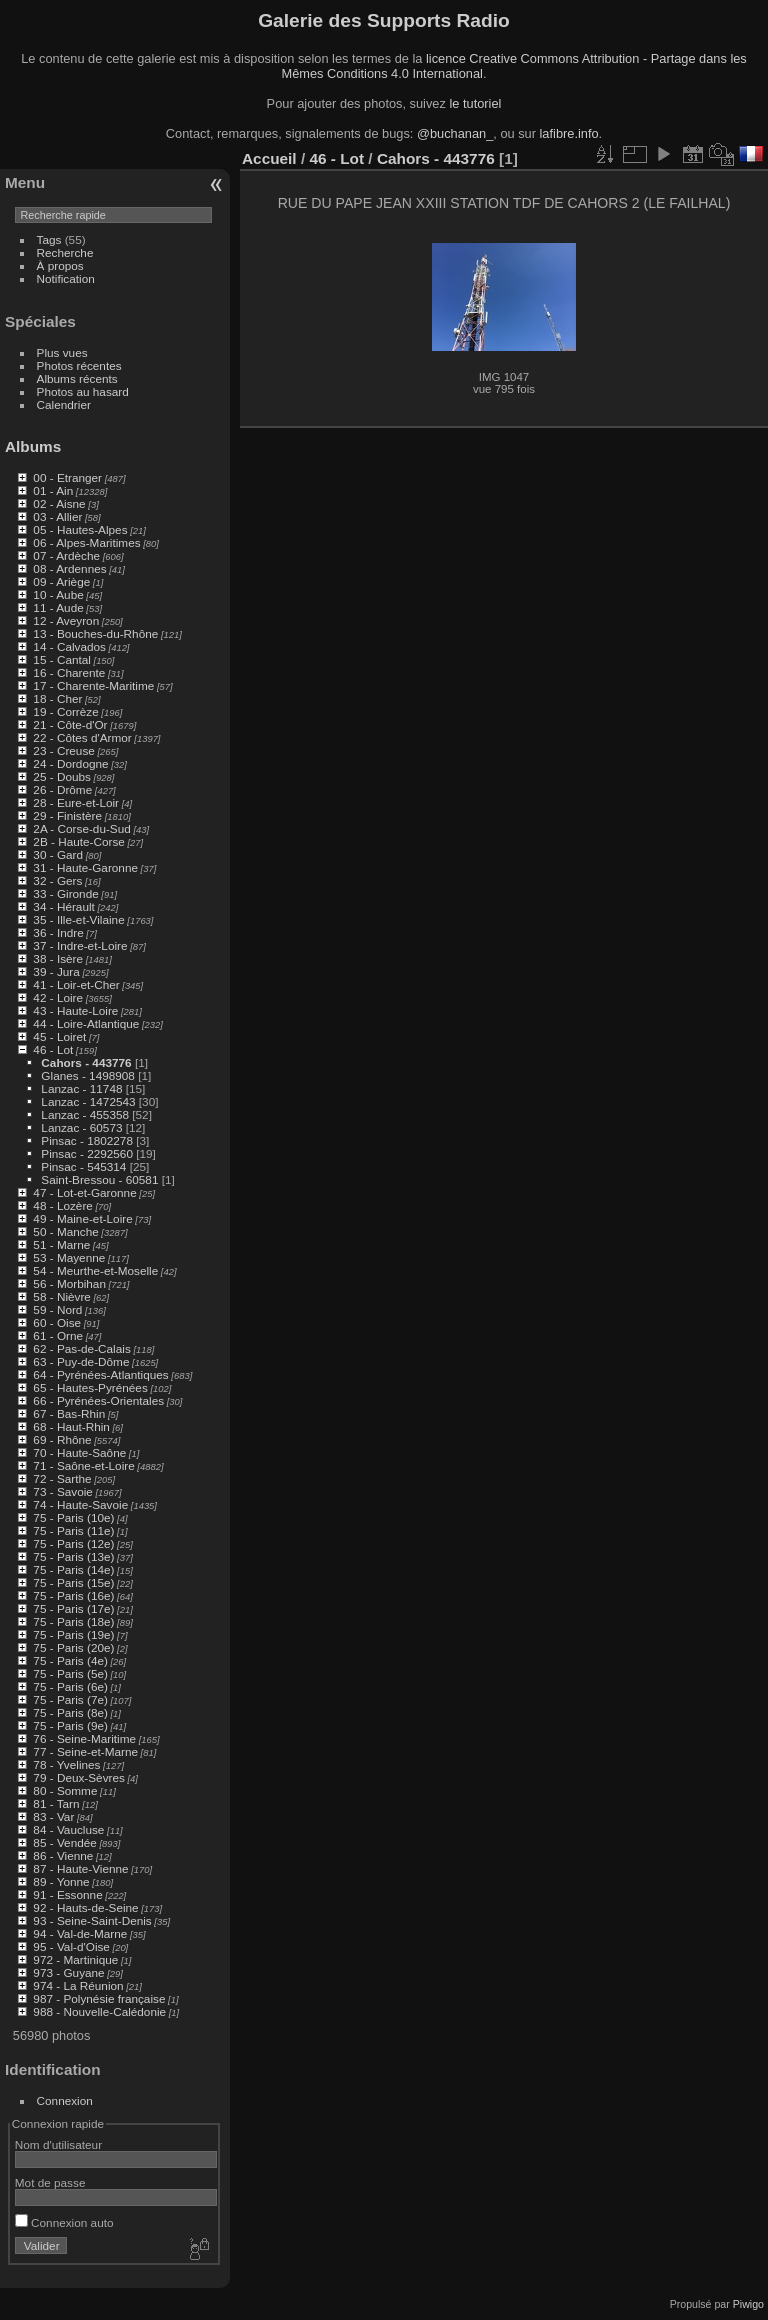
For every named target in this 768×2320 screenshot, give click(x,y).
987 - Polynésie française (99, 1998)
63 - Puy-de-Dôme (81, 1361)
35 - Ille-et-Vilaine (78, 919)
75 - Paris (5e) (70, 1673)
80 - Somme (65, 1790)
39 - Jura (56, 971)
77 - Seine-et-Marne (85, 1751)
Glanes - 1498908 (88, 1075)
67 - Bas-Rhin (69, 1413)
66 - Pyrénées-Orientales (98, 1400)
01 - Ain (53, 490)
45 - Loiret (59, 1036)
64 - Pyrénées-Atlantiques (100, 1374)
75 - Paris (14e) (73, 1569)
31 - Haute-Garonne (85, 867)
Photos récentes (79, 365)
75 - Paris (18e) (73, 1621)
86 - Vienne (63, 1855)
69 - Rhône (62, 1439)
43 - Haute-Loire (75, 1010)
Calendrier (64, 404)
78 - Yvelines (66, 1764)
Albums (33, 446)
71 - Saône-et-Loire (83, 1465)
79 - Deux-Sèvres (79, 1777)
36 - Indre (58, 932)
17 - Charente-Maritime (93, 685)
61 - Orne (58, 1335)
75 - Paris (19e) (73, 1634)
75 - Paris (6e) (70, 1686)
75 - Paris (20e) (73, 1647)
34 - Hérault (63, 906)
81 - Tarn (56, 1803)
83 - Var (53, 1816)
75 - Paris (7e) (70, 1699)
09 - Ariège (61, 581)
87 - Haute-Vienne (80, 1868)
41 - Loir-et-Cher (76, 984)
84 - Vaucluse (68, 1829)
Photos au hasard (83, 391)
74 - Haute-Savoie (80, 1504)
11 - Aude (58, 607)
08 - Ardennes (69, 568)
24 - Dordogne (70, 763)
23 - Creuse (63, 750)
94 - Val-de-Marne (80, 1933)
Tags (49, 239)
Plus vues (62, 352)
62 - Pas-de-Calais (81, 1348)
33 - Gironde (65, 893)
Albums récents (77, 378)
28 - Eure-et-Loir (76, 802)
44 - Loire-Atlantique (86, 1023)
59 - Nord (57, 1309)
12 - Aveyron (66, 620)
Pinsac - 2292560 (87, 1153)
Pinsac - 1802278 (87, 1140)
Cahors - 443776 (86, 1062)
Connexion (65, 2100)
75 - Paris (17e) (73, 1608)
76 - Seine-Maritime (84, 1738)
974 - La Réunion (78, 1985)
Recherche (65, 252)
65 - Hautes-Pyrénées (90, 1387)
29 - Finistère (67, 815)
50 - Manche (65, 1231)
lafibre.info (569, 133)
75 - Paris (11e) (73, 1530)
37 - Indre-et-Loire (80, 945)
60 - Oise (57, 1322)
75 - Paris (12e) (73, 1543)
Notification (66, 278)
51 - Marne (61, 1244)
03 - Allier (57, 516)
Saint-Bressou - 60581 (99, 1179)
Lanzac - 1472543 (88, 1101)
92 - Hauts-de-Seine (85, 1907)
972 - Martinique (75, 1959)
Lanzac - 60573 (81, 1127)
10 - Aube (58, 594)
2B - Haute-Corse (79, 841)
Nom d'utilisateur (58, 2144)
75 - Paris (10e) (73, 1517)
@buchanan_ (455, 133)
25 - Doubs (62, 776)
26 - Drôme (62, 789)
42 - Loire (58, 997)
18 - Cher (57, 698)
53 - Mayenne (69, 1257)
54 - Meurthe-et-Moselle (95, 1270)
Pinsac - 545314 (83, 1166)
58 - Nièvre (62, 1296)
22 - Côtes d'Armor (82, 737)
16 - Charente (69, 672)
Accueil (269, 158)
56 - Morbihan (69, 1283)
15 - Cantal (62, 659)
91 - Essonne (67, 1894)
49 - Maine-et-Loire (82, 1218)
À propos (60, 265)
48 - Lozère (63, 1205)
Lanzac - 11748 (81, 1088)
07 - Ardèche (66, 555)
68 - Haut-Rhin (71, 1426)
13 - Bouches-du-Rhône (95, 633)
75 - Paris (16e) (73, 1595)
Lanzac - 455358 (85, 1114)
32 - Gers (57, 880)
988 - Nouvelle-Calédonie (99, 2011)
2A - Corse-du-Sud (81, 828)
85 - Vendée (64, 1842)
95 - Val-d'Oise (71, 1946)
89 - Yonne (61, 1881)
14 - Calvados (69, 646)
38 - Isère (58, 958)
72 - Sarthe (62, 1478)
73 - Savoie (63, 1491)
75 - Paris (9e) (70, 1725)
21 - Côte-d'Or (70, 724)
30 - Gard (58, 854)
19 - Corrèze (65, 711)
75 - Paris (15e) (73, 1582)
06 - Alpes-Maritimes (86, 542)
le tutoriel (475, 103)
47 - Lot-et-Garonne (84, 1192)
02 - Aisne (59, 503)
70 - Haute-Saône (79, 1452)
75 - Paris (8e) (70, 1712)
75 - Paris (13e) (73, 1556)
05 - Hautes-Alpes (80, 529)
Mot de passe (50, 2182)
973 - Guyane (68, 1972)
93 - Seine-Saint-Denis (92, 1920)
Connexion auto (64, 2222)
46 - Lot (53, 1049)
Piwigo (748, 2304)
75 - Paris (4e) (70, 1660)
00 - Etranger (67, 477)
